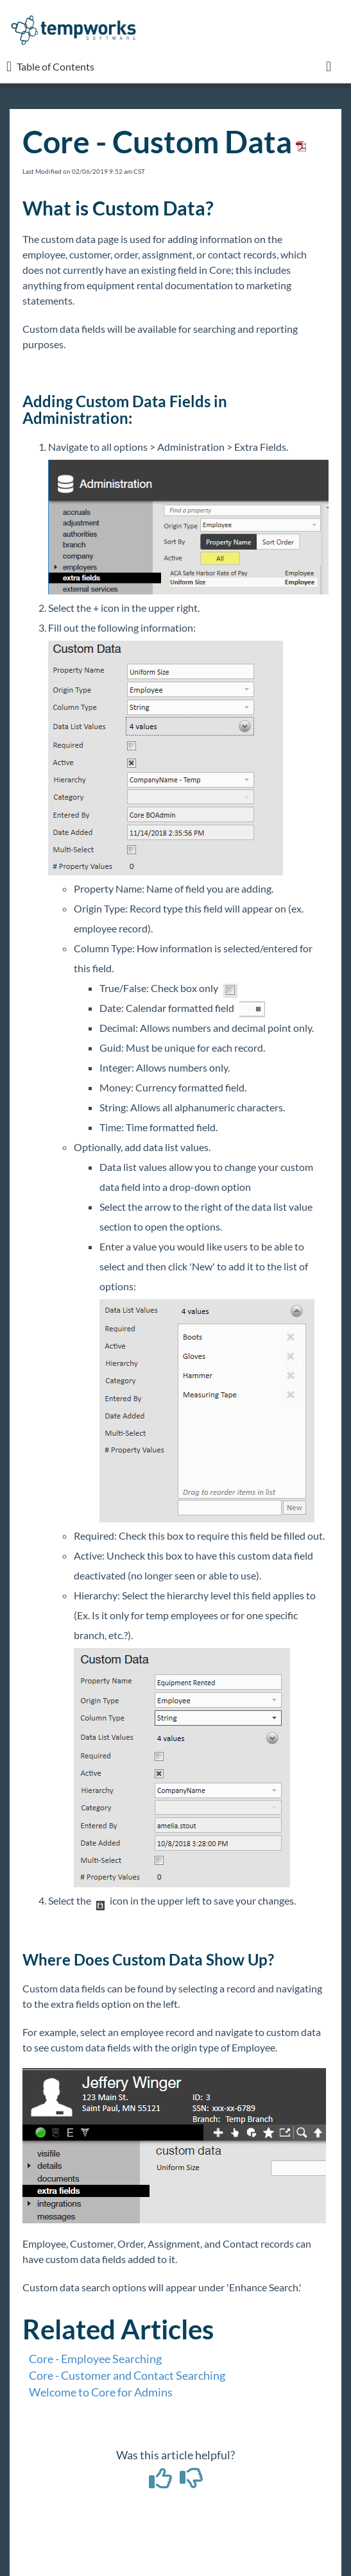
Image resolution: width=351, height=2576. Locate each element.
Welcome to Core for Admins (101, 2392)
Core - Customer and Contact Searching (127, 2375)
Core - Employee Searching (95, 2359)
